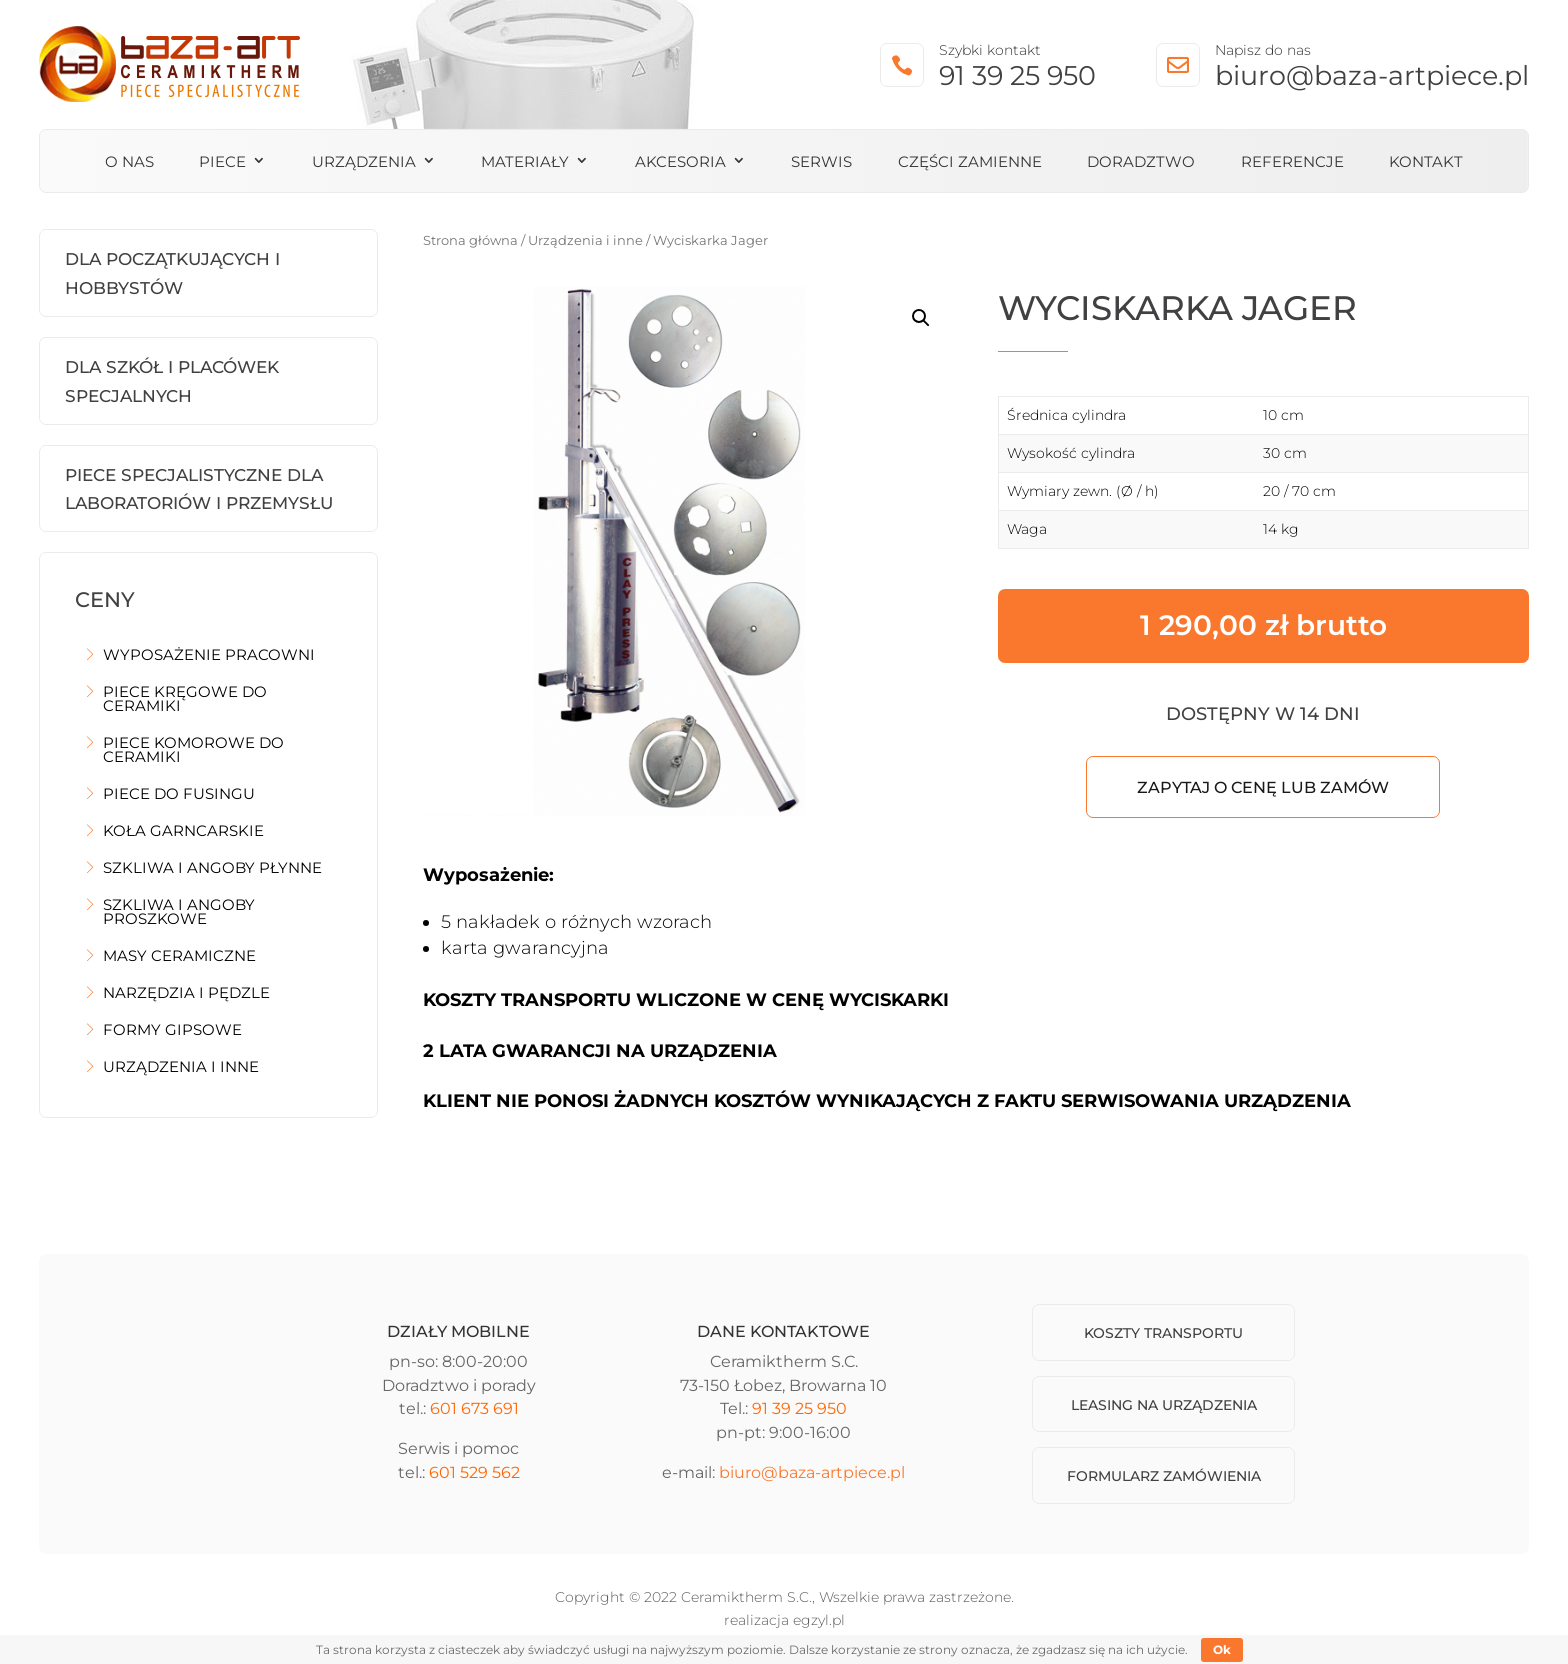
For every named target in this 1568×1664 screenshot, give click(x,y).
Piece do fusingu (179, 795)
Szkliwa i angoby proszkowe (179, 913)
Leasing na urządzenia (1164, 1405)
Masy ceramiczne (179, 957)
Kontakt (1426, 163)
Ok (1222, 1649)
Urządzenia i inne (181, 1068)
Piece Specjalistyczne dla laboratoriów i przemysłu (199, 489)
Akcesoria (680, 163)
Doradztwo (1141, 163)
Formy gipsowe (172, 1031)
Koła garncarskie (183, 832)
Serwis (821, 163)
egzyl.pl (819, 1620)
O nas (129, 163)
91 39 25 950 (1017, 75)
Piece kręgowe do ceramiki (185, 700)
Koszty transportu (1163, 1333)
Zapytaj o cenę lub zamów (1263, 787)
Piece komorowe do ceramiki (193, 751)
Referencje (1292, 163)
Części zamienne (970, 163)
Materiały (525, 163)
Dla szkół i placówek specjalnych (172, 381)
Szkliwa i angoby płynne (212, 869)
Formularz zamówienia (1164, 1476)
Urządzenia (364, 163)
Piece (222, 163)
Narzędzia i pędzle (186, 994)
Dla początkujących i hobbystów (172, 273)
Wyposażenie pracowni (209, 656)
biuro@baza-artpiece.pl (1372, 75)
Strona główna (470, 240)
